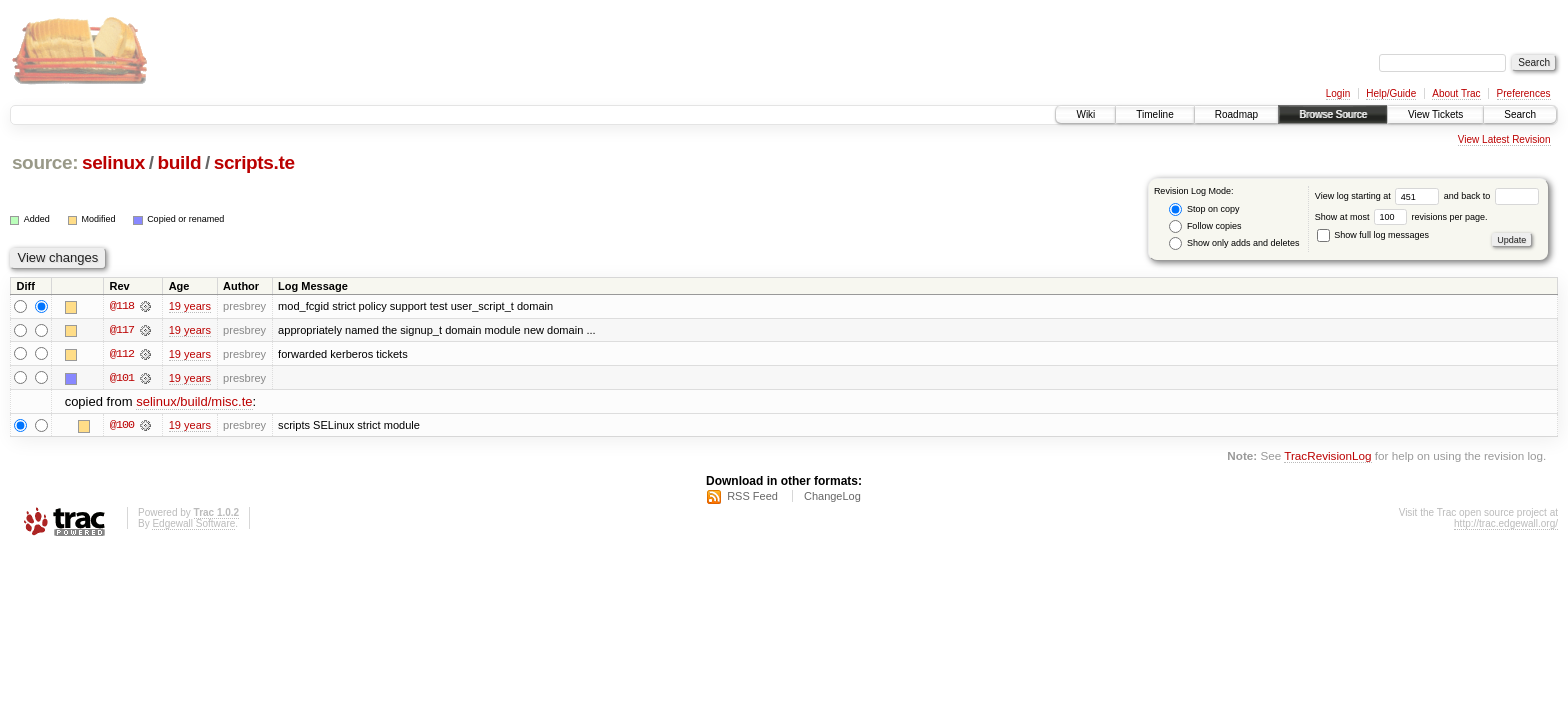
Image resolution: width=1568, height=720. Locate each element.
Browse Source (1333, 114)
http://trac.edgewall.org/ (1506, 524)
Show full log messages (1373, 235)
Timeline (1154, 114)
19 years (190, 306)
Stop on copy (1204, 209)
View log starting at (1379, 196)
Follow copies (1205, 226)
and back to (1491, 196)
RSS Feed (752, 497)
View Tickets (1435, 114)
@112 (122, 354)
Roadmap (1236, 114)
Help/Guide (1391, 93)
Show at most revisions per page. (1401, 217)
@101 (122, 378)
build (180, 162)
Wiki (1085, 114)
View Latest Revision (1504, 139)
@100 (122, 426)
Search (1520, 114)
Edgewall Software (193, 524)
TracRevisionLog (1327, 456)
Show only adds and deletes (1234, 243)
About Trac (1456, 93)
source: (45, 162)
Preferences (1524, 93)
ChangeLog (832, 497)
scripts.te (254, 162)
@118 (122, 306)
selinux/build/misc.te (194, 402)
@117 (122, 330)
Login (1338, 93)
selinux (113, 162)
